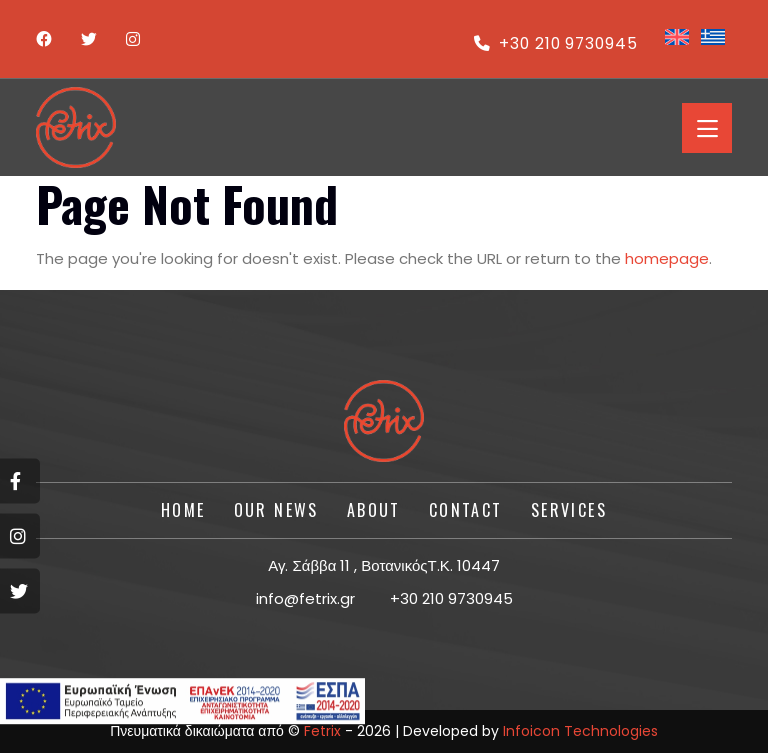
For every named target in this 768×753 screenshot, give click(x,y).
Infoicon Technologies (580, 731)
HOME (183, 510)
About (374, 510)
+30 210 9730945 (554, 43)
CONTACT (466, 510)
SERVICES (569, 510)
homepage (667, 258)
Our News (276, 510)
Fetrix (322, 731)
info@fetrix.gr (305, 598)
